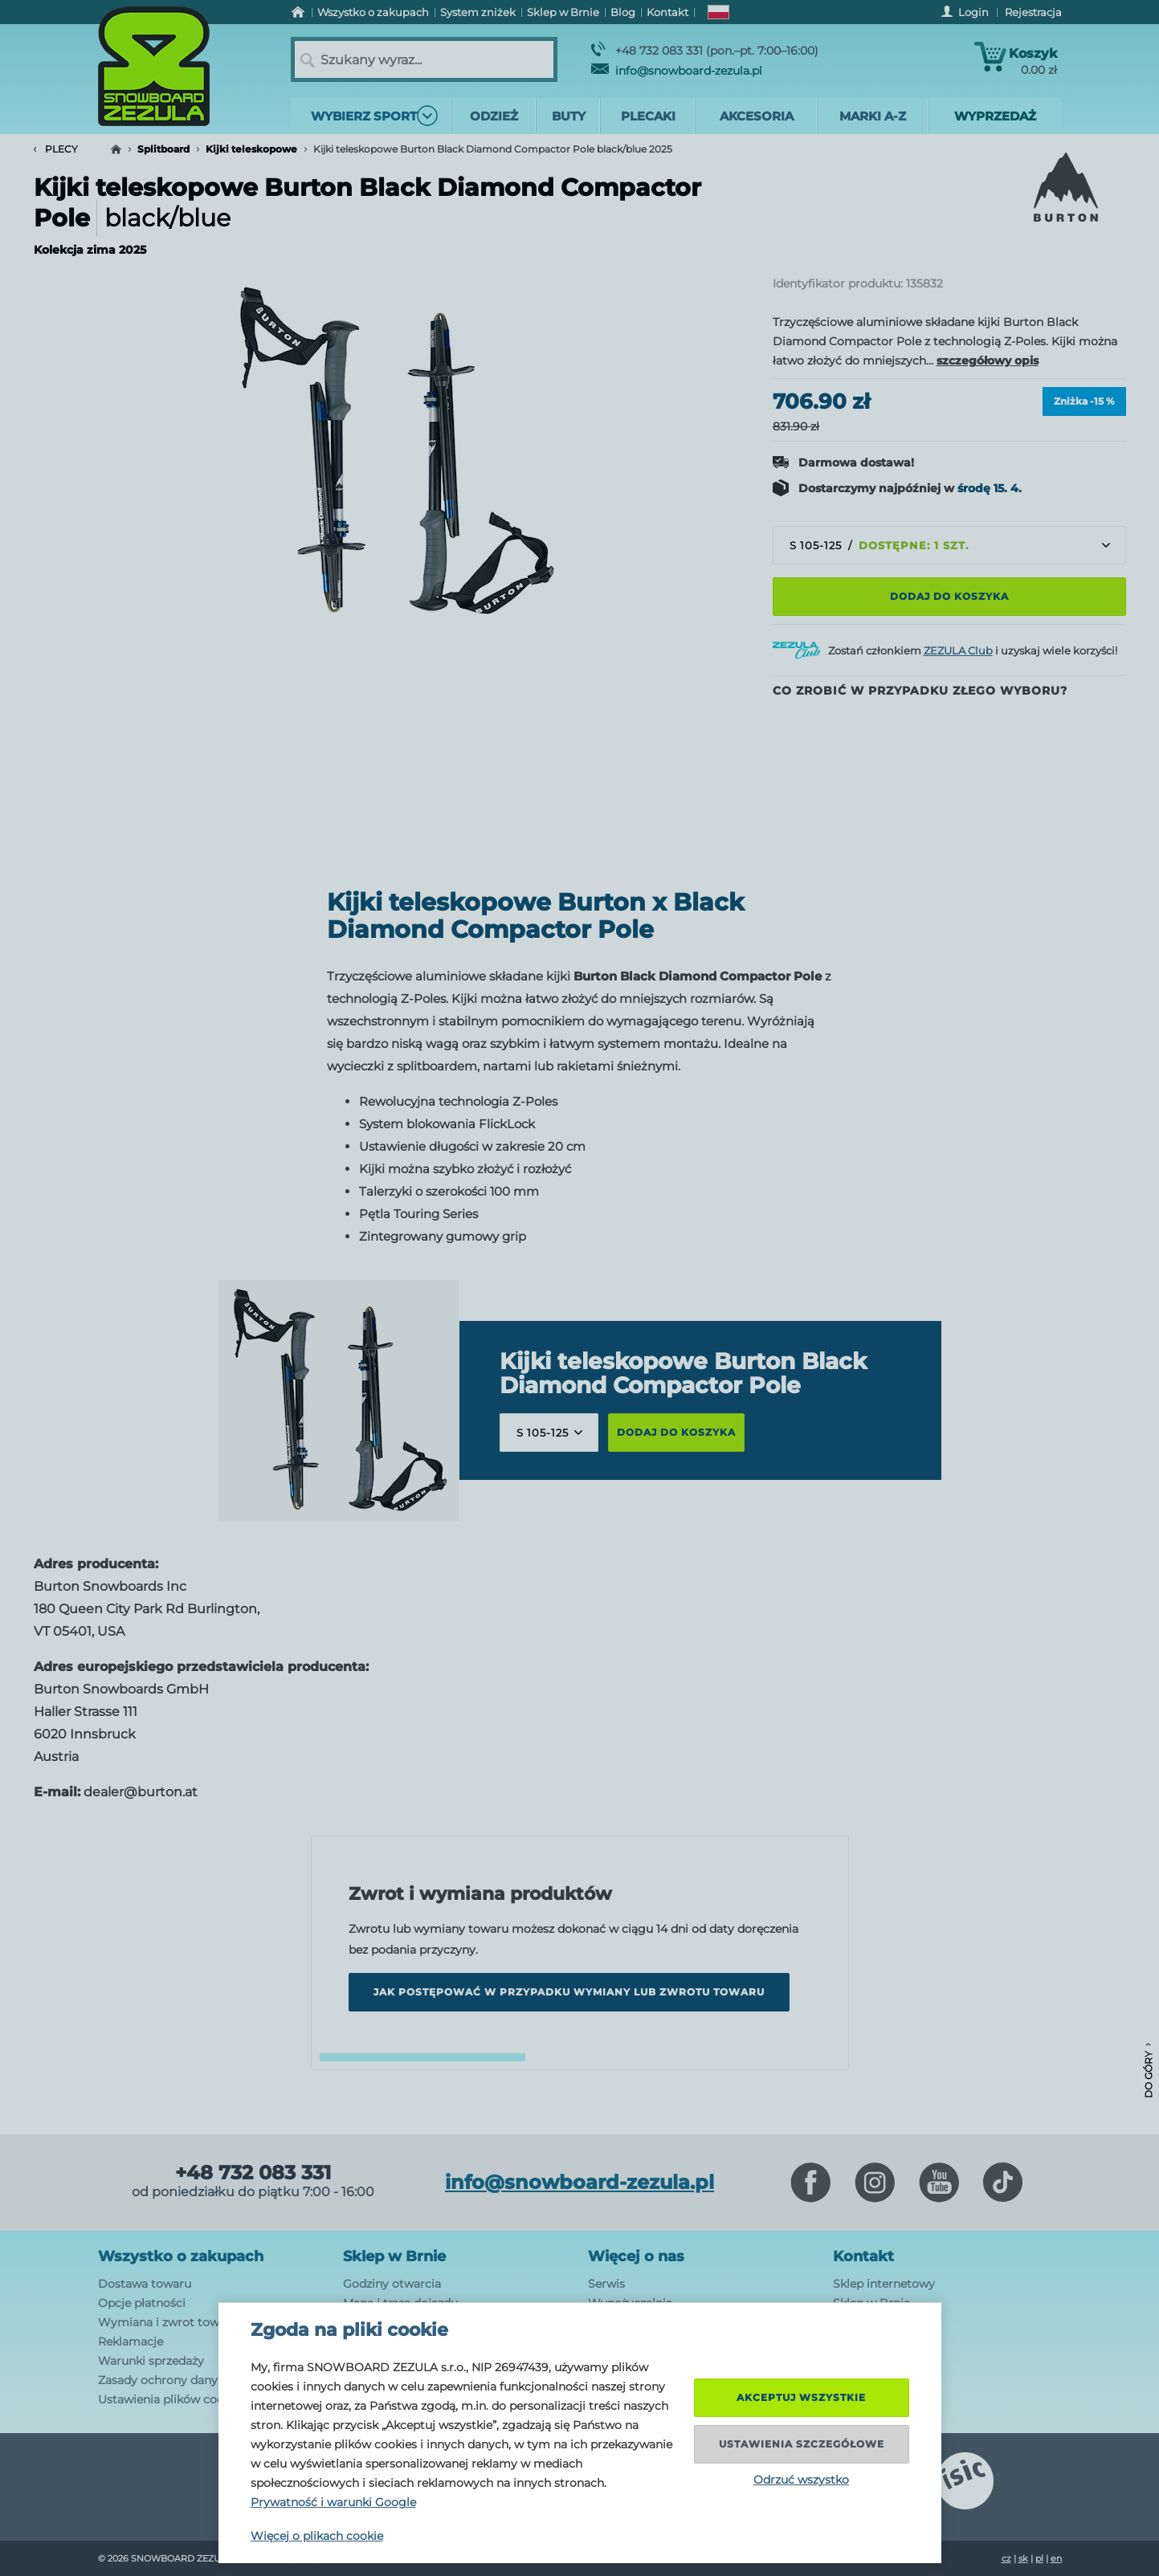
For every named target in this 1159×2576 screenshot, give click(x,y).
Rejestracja (1033, 12)
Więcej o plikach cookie (317, 2536)
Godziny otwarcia (392, 2283)
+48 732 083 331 (253, 2173)
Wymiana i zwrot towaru (168, 2322)
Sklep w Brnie (394, 2256)
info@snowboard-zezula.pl (676, 70)
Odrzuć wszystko (801, 2479)
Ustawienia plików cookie (169, 2399)
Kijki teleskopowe (251, 149)
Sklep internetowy (884, 2283)
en (1056, 2558)
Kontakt (863, 2256)
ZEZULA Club (958, 650)
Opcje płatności (142, 2303)
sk (1023, 2558)
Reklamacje (130, 2341)
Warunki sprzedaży (151, 2361)
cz (1006, 2558)
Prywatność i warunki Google (333, 2502)
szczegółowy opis (988, 360)
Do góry (1148, 2070)
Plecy (56, 149)
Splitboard (163, 149)
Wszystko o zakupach (180, 2256)
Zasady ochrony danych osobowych (198, 2380)
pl (1039, 2558)
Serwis (606, 2283)
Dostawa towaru (144, 2283)
